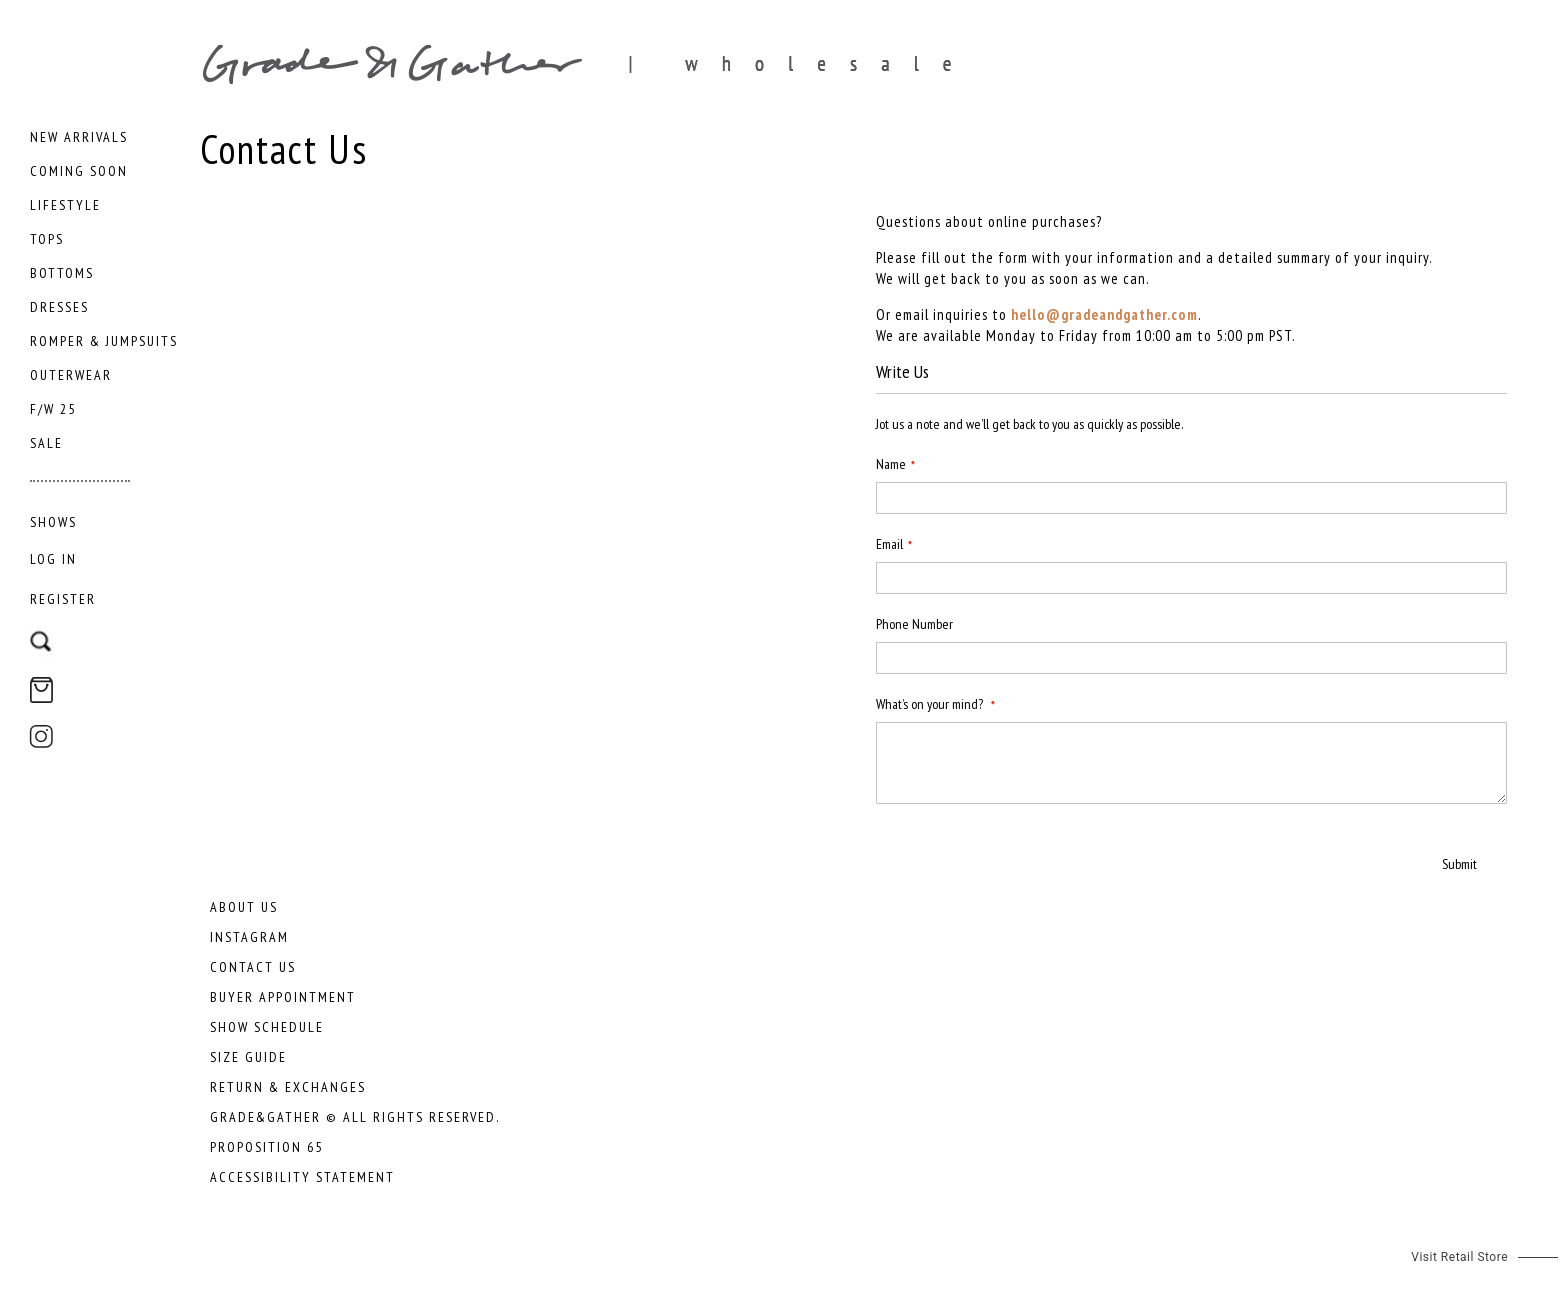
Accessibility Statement (302, 1177)
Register (63, 599)
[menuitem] (79, 137)
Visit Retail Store (1459, 1257)
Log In (53, 559)
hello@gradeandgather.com (1104, 314)
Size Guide (248, 1057)
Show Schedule (267, 1027)
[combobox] (102, 632)
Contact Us (253, 967)
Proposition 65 (266, 1147)
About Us (244, 907)
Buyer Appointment (283, 997)
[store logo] (800, 63)
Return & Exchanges (288, 1087)
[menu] (105, 333)
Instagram (249, 937)
